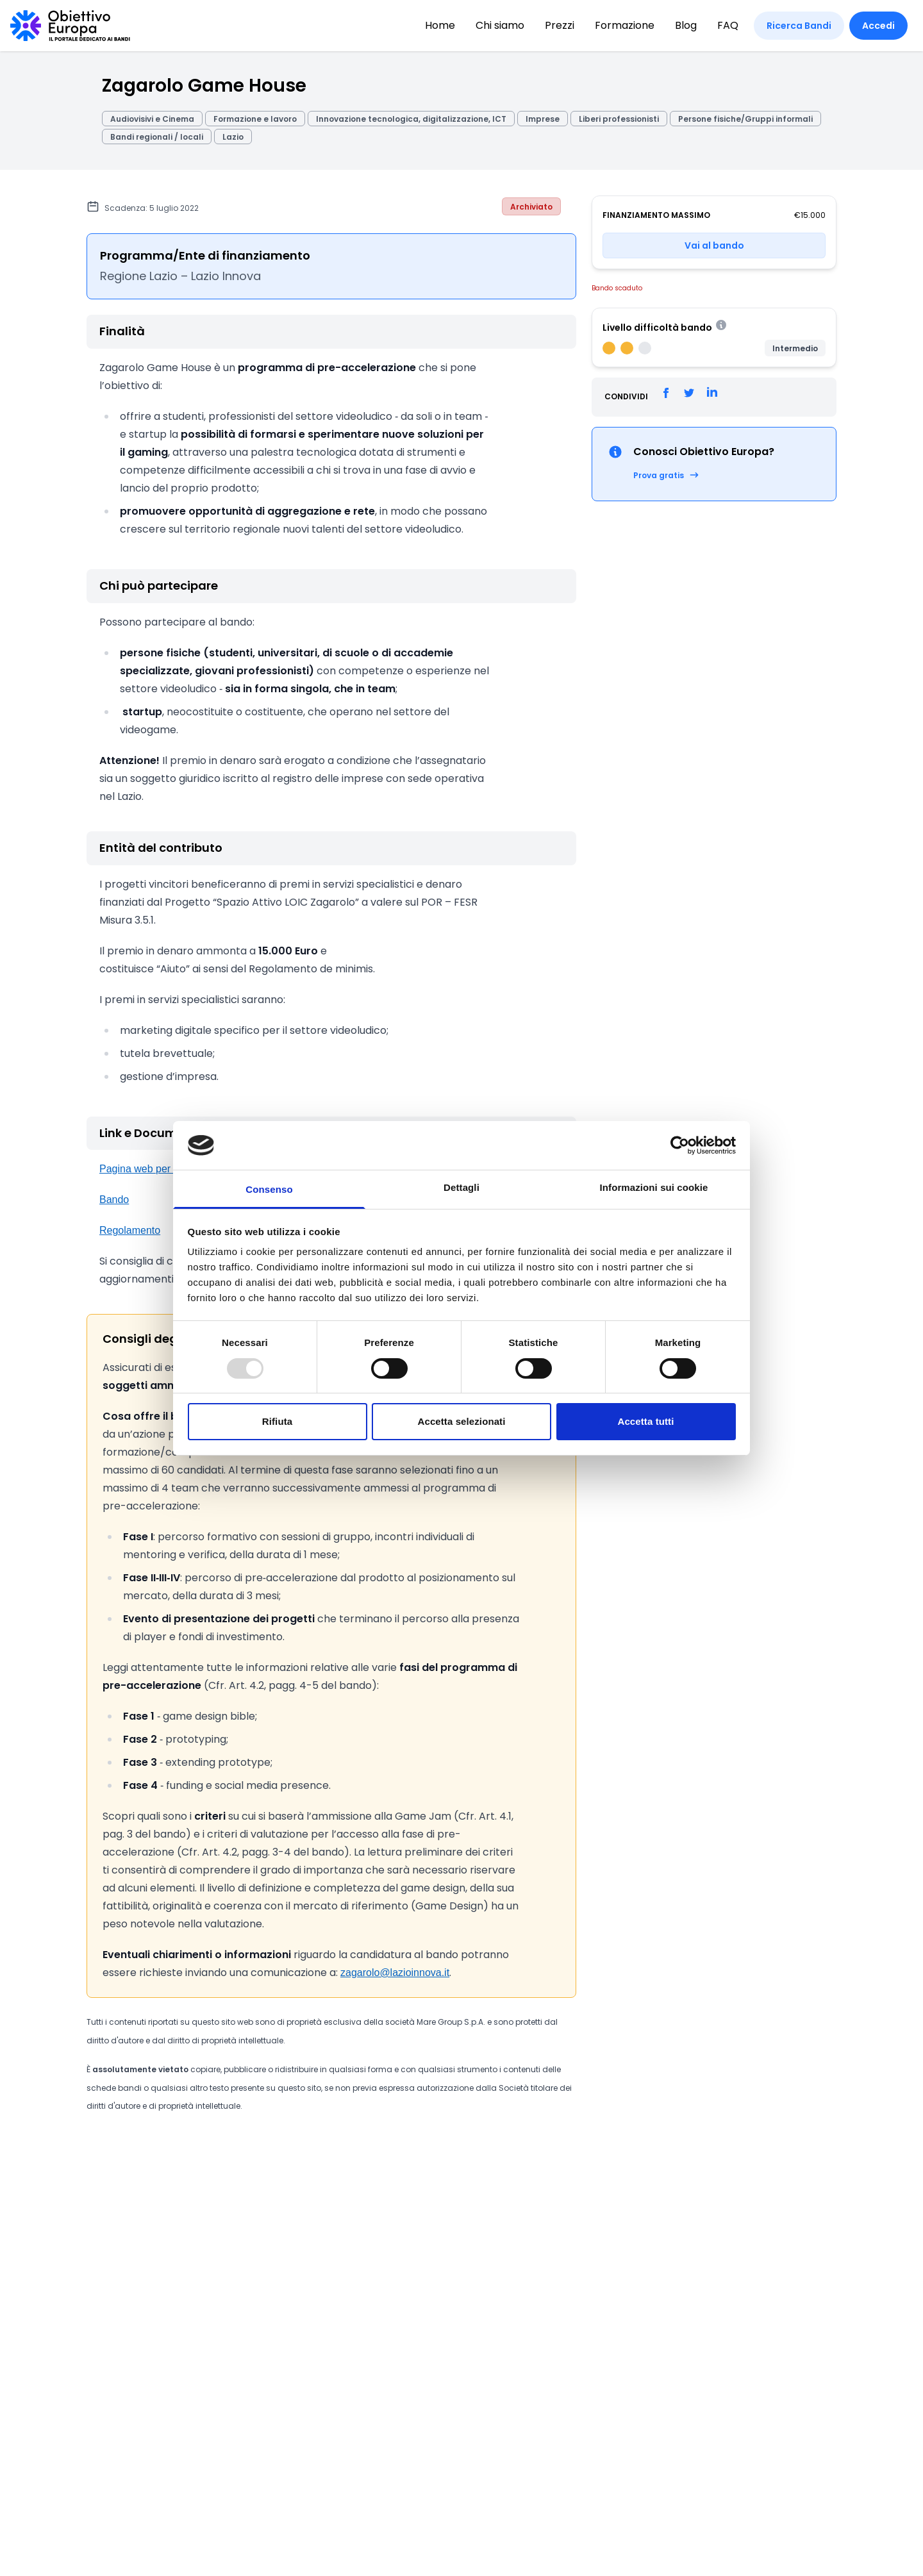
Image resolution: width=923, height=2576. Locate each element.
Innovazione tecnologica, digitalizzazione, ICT (411, 118)
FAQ (727, 25)
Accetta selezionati (462, 1421)
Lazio (233, 136)
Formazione (624, 25)
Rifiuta (277, 1421)
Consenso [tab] (268, 1189)
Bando (114, 1199)
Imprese (543, 118)
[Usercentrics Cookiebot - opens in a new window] (680, 1145)
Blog (686, 25)
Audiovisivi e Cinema (152, 118)
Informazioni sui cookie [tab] (654, 1187)
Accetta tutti (646, 1421)
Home (440, 25)
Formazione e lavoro (255, 118)
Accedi (878, 25)
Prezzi (559, 25)
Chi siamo (500, 25)
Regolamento (129, 1230)
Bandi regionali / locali (156, 136)
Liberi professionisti (619, 118)
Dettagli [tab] (461, 1187)
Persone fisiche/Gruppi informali (745, 118)
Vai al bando (714, 245)
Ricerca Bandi (799, 25)
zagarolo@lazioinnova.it (394, 1972)
